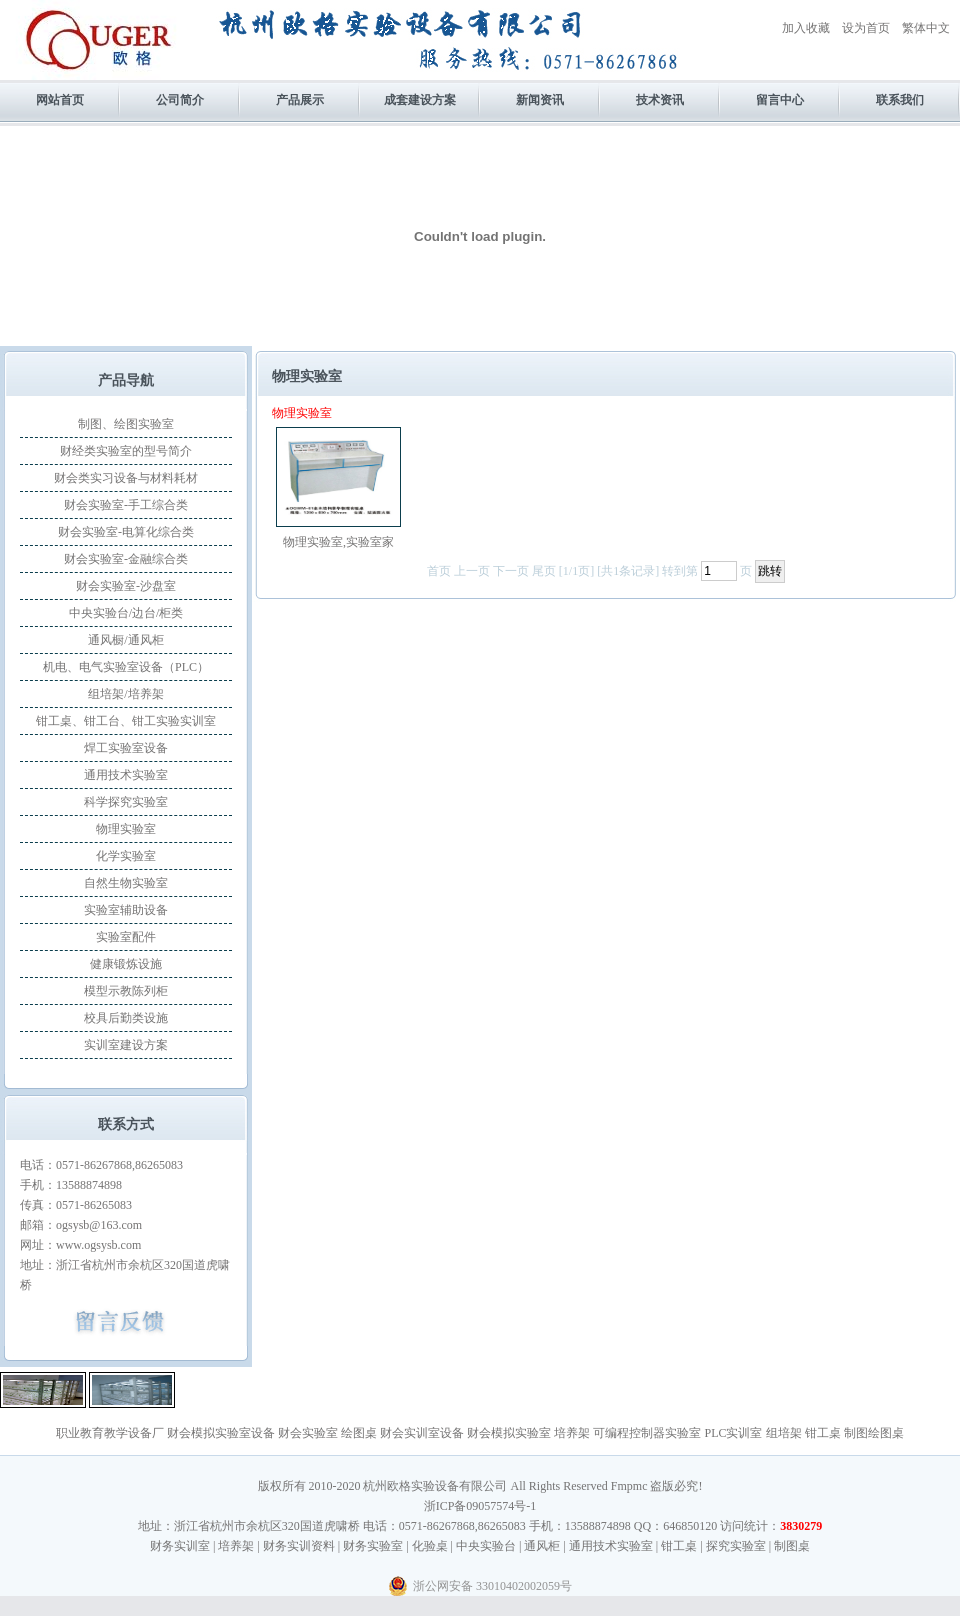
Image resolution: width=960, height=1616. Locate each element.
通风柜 (542, 1546)
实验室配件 (126, 937)
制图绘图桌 (874, 1433)
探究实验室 (736, 1546)
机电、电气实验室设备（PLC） (126, 667)
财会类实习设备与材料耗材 (126, 478)
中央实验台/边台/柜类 (126, 613)
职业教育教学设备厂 (110, 1433)
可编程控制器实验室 (647, 1433)
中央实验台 (486, 1546)
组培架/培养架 (125, 694)
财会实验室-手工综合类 (126, 505)
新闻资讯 (540, 100)
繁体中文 (926, 28)
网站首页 (60, 100)
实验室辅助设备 (126, 910)
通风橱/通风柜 (125, 640)
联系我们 (900, 100)
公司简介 (180, 100)
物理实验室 (126, 829)
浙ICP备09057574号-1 (480, 1506)
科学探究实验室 (126, 802)
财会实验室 (308, 1433)
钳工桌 (823, 1433)
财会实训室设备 (422, 1433)
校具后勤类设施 (126, 1018)
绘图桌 (359, 1433)
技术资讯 (660, 100)
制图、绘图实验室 (126, 424)
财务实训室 (180, 1546)
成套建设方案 (420, 100)
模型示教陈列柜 (126, 991)
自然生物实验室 (126, 883)
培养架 (572, 1433)
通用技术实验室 (126, 775)
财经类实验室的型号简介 (126, 451)
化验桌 (430, 1546)
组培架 (784, 1433)
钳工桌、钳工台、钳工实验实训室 (126, 721)
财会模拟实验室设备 (221, 1433)
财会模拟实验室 (509, 1433)
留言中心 (780, 100)
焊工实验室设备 (126, 748)
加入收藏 (806, 28)
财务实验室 (373, 1546)
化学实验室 (126, 856)
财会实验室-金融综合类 (126, 559)
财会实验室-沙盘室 (126, 586)
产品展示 (300, 100)
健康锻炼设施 (126, 964)
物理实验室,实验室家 (338, 542)
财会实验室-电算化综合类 (126, 532)
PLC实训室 (733, 1433)
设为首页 (866, 28)
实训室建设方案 (126, 1045)
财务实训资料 (299, 1546)
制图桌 (792, 1546)
